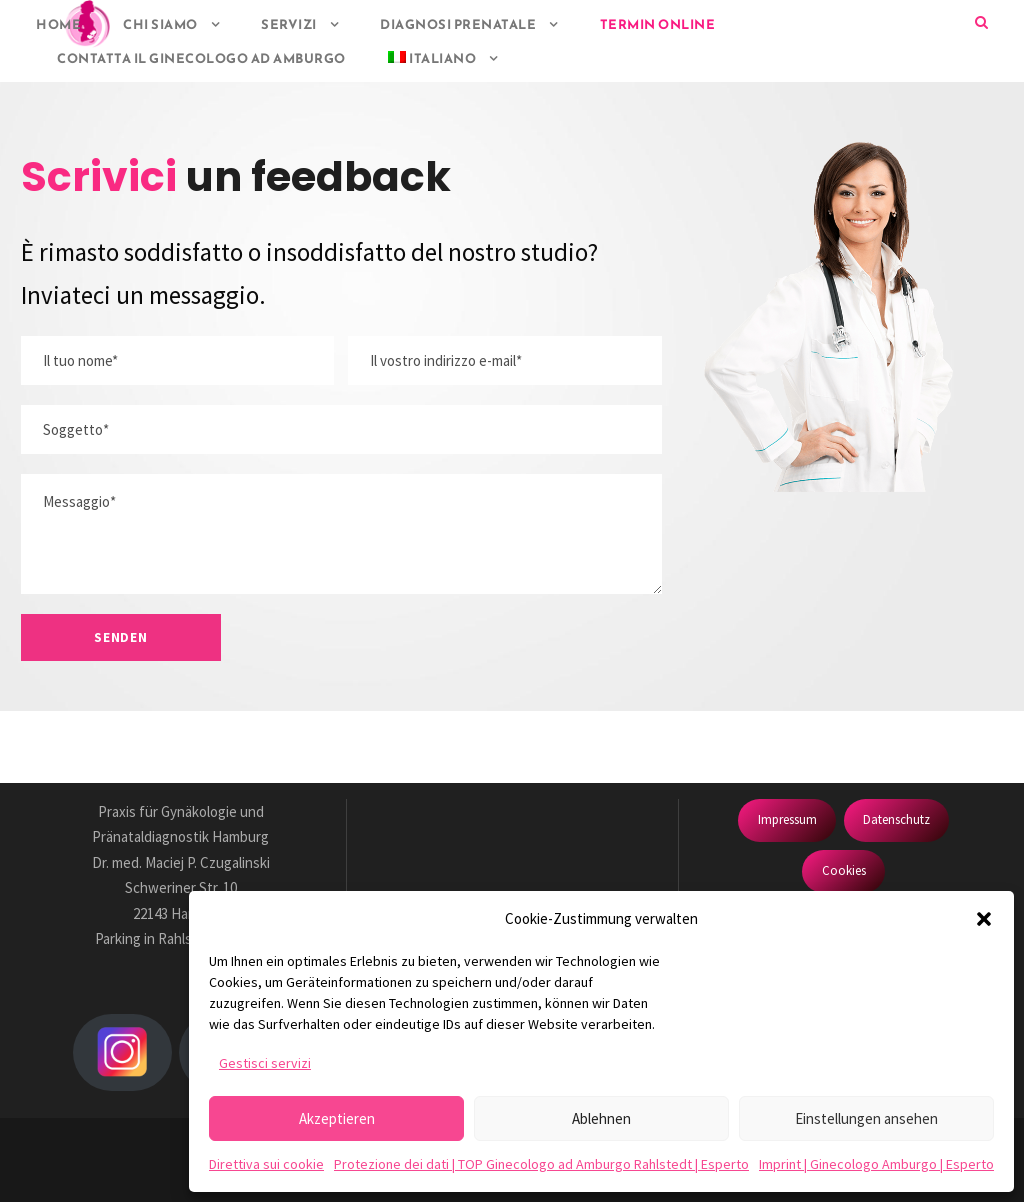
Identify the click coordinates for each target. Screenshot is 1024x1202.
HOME (58, 24)
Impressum (787, 819)
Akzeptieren (337, 1118)
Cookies (844, 870)
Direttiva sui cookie (266, 1164)
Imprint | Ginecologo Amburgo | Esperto (876, 1164)
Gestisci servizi (265, 1063)
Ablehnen (601, 1118)
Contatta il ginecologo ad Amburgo (201, 58)
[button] (984, 919)
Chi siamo (160, 24)
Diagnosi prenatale (458, 24)
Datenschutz (896, 819)
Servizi (289, 24)
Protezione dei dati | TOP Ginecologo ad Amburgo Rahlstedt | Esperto (541, 1164)
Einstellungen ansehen (866, 1118)
